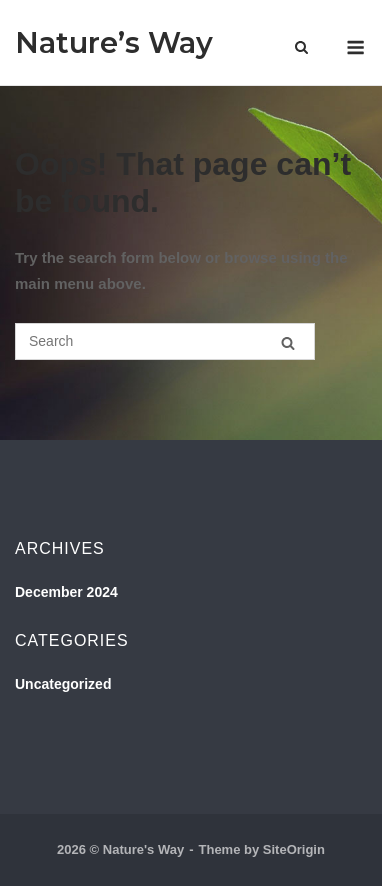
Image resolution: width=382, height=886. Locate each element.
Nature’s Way (114, 42)
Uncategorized (63, 684)
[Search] (288, 342)
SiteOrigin (294, 849)
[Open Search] (301, 48)
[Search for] (165, 341)
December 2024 (66, 592)
